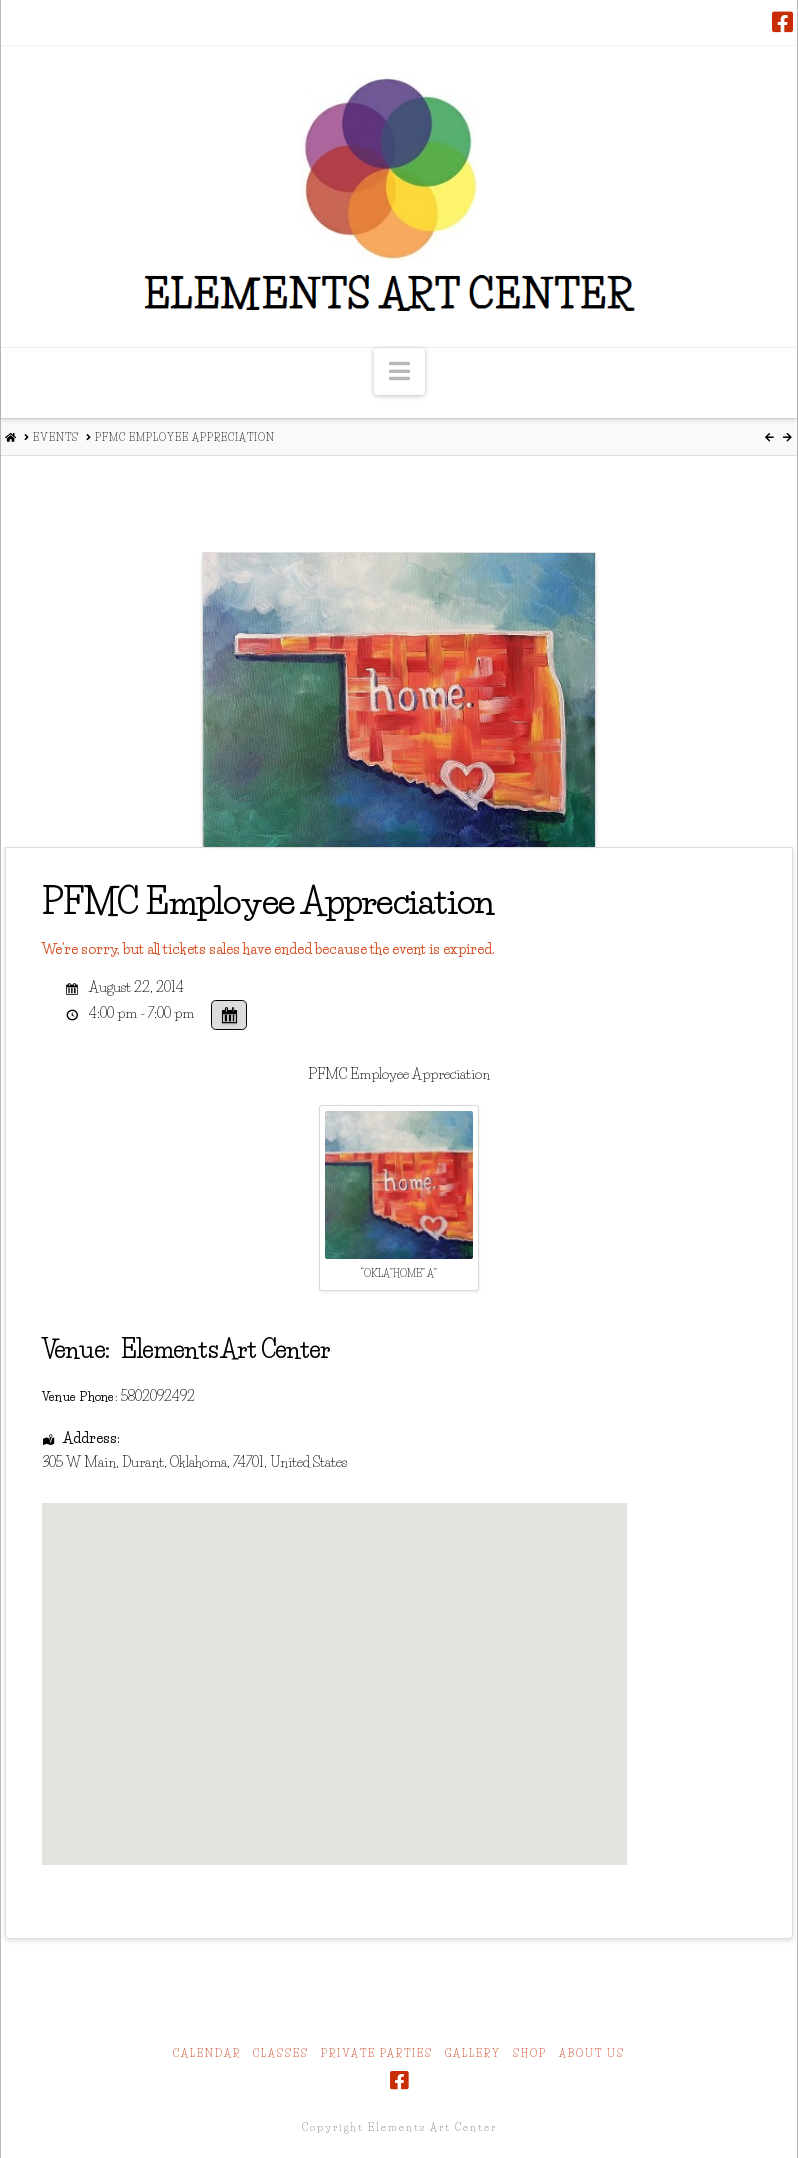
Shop (530, 2053)
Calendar (207, 2053)
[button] (399, 371)
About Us (592, 2053)
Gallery (473, 2053)
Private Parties (377, 2053)
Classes (281, 2053)
